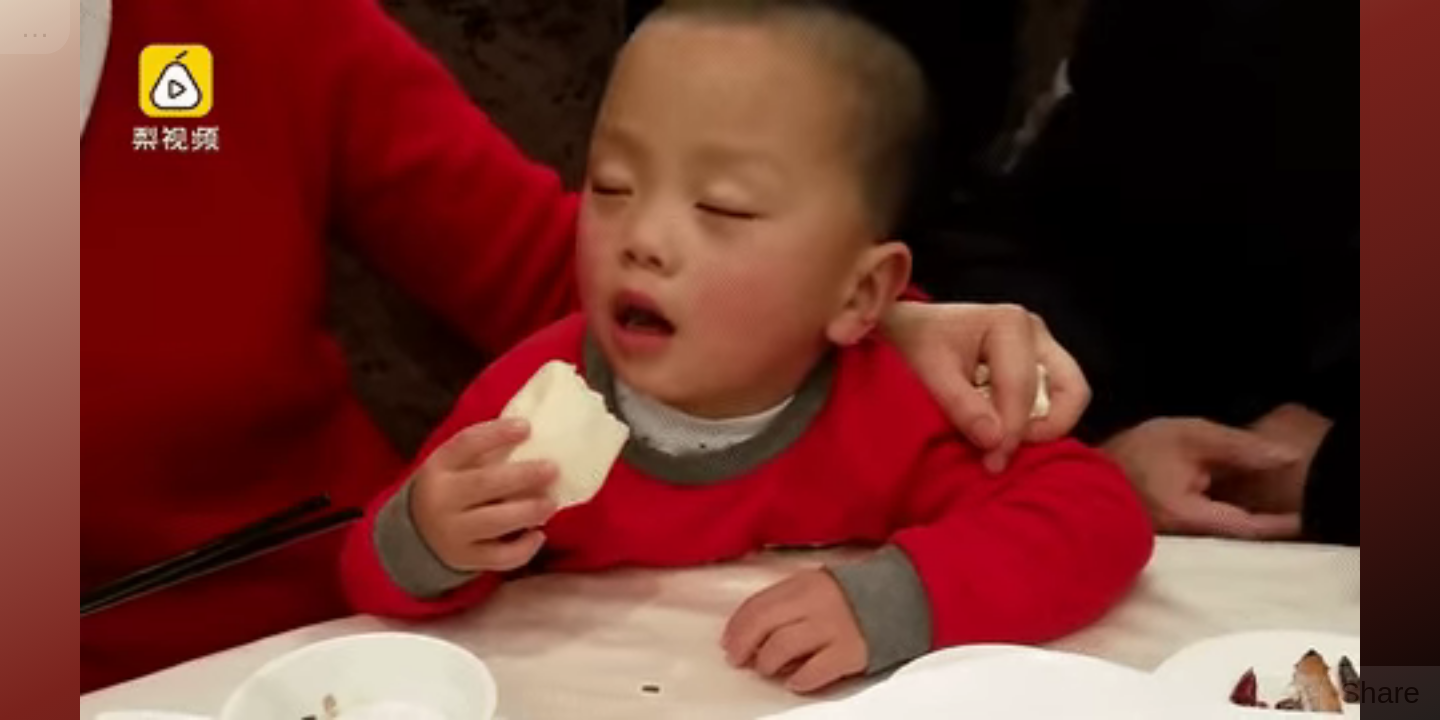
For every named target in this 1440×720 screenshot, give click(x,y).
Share (1380, 692)
